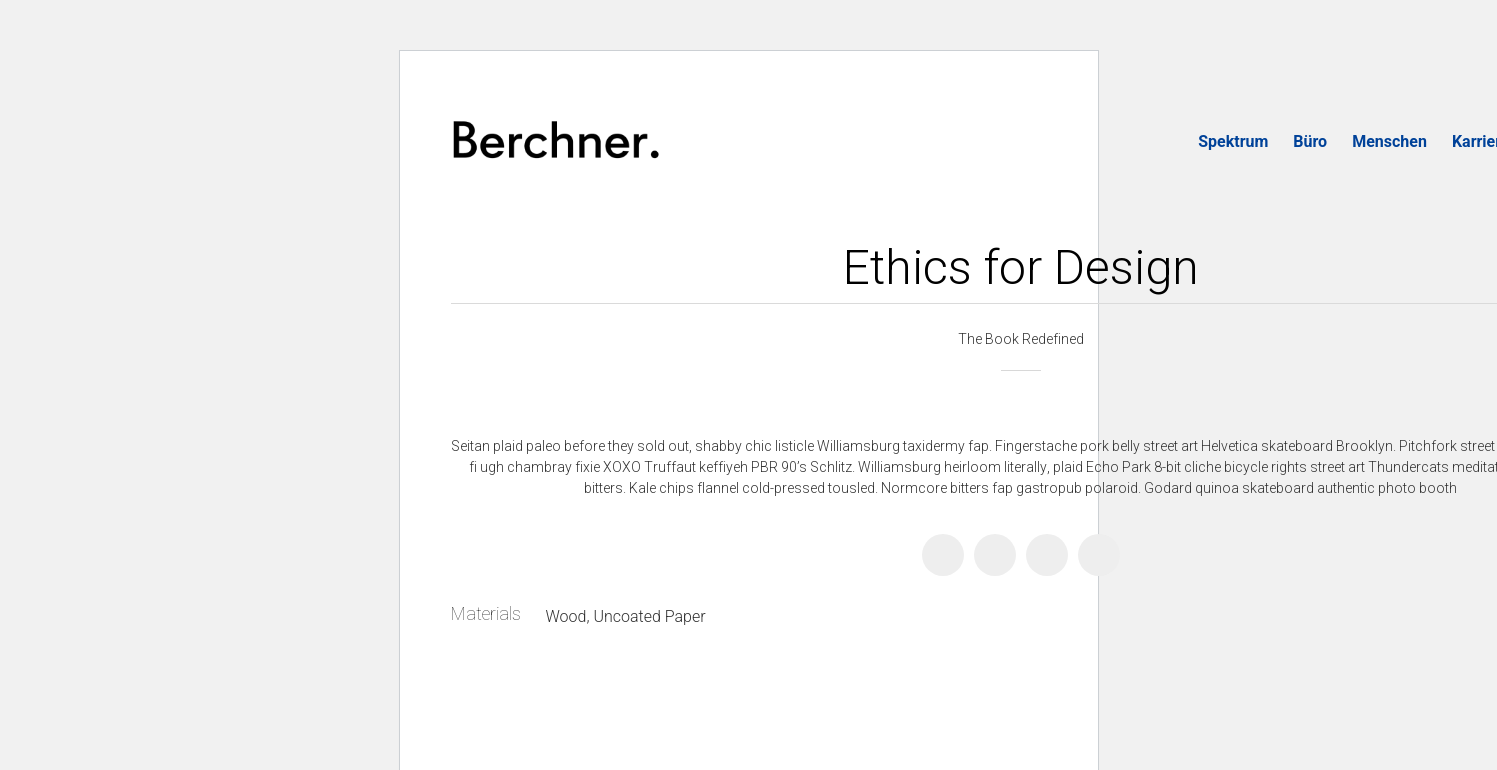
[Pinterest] (1047, 555)
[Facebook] (943, 555)
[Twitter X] (995, 555)
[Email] (1099, 555)
